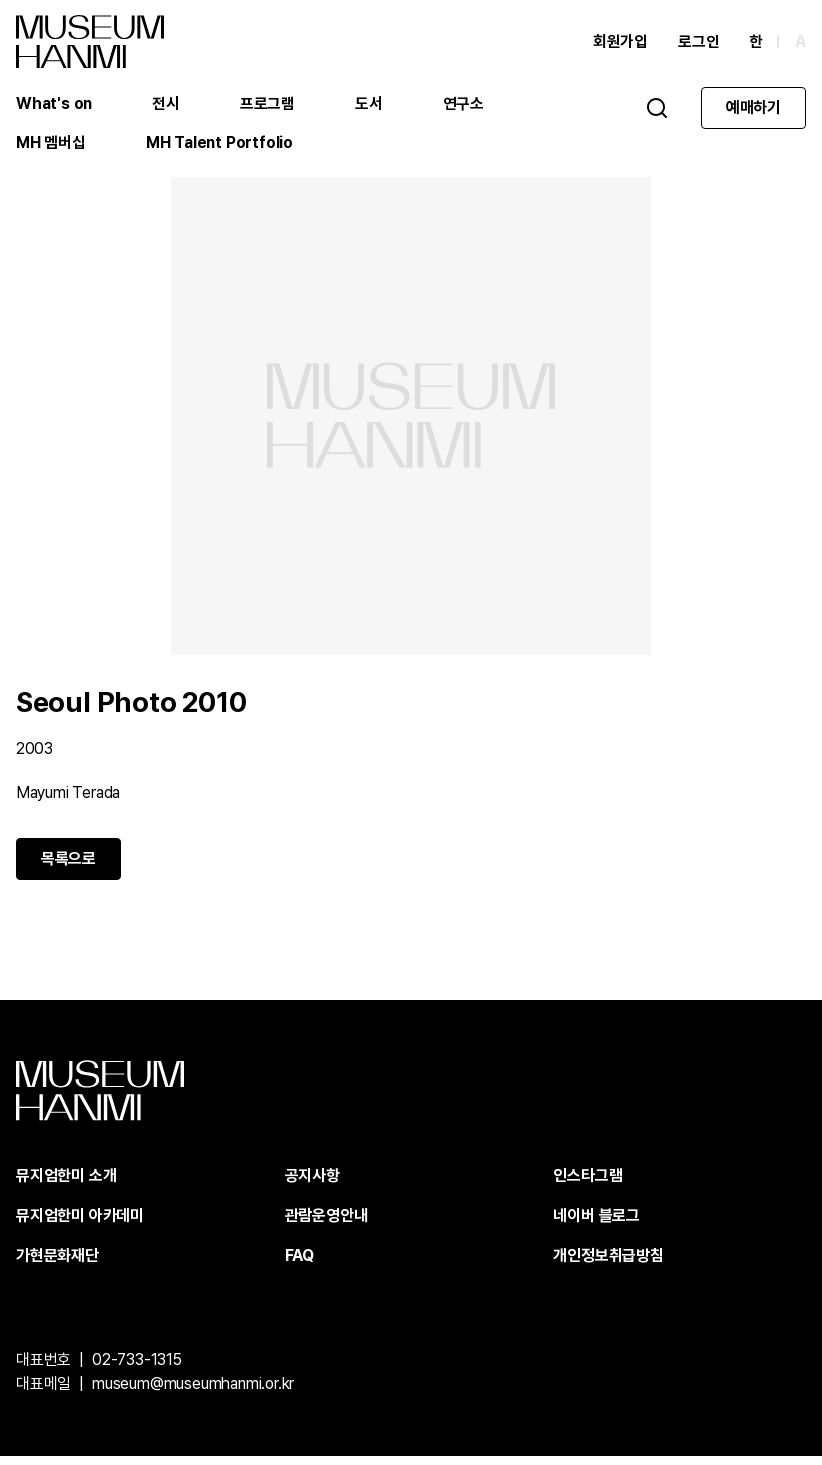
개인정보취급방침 (608, 1264)
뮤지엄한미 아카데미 (80, 1224)
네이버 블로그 (596, 1224)
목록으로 (68, 867)
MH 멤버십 (51, 144)
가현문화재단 (57, 1264)
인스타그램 (587, 1184)
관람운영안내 (326, 1224)
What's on (54, 104)
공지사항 (312, 1184)
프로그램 (268, 104)
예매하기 (753, 108)
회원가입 (620, 42)
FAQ (299, 1264)
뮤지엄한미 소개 (66, 1184)
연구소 (464, 104)
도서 (370, 104)
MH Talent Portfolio (220, 144)
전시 (167, 104)
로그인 (698, 42)
